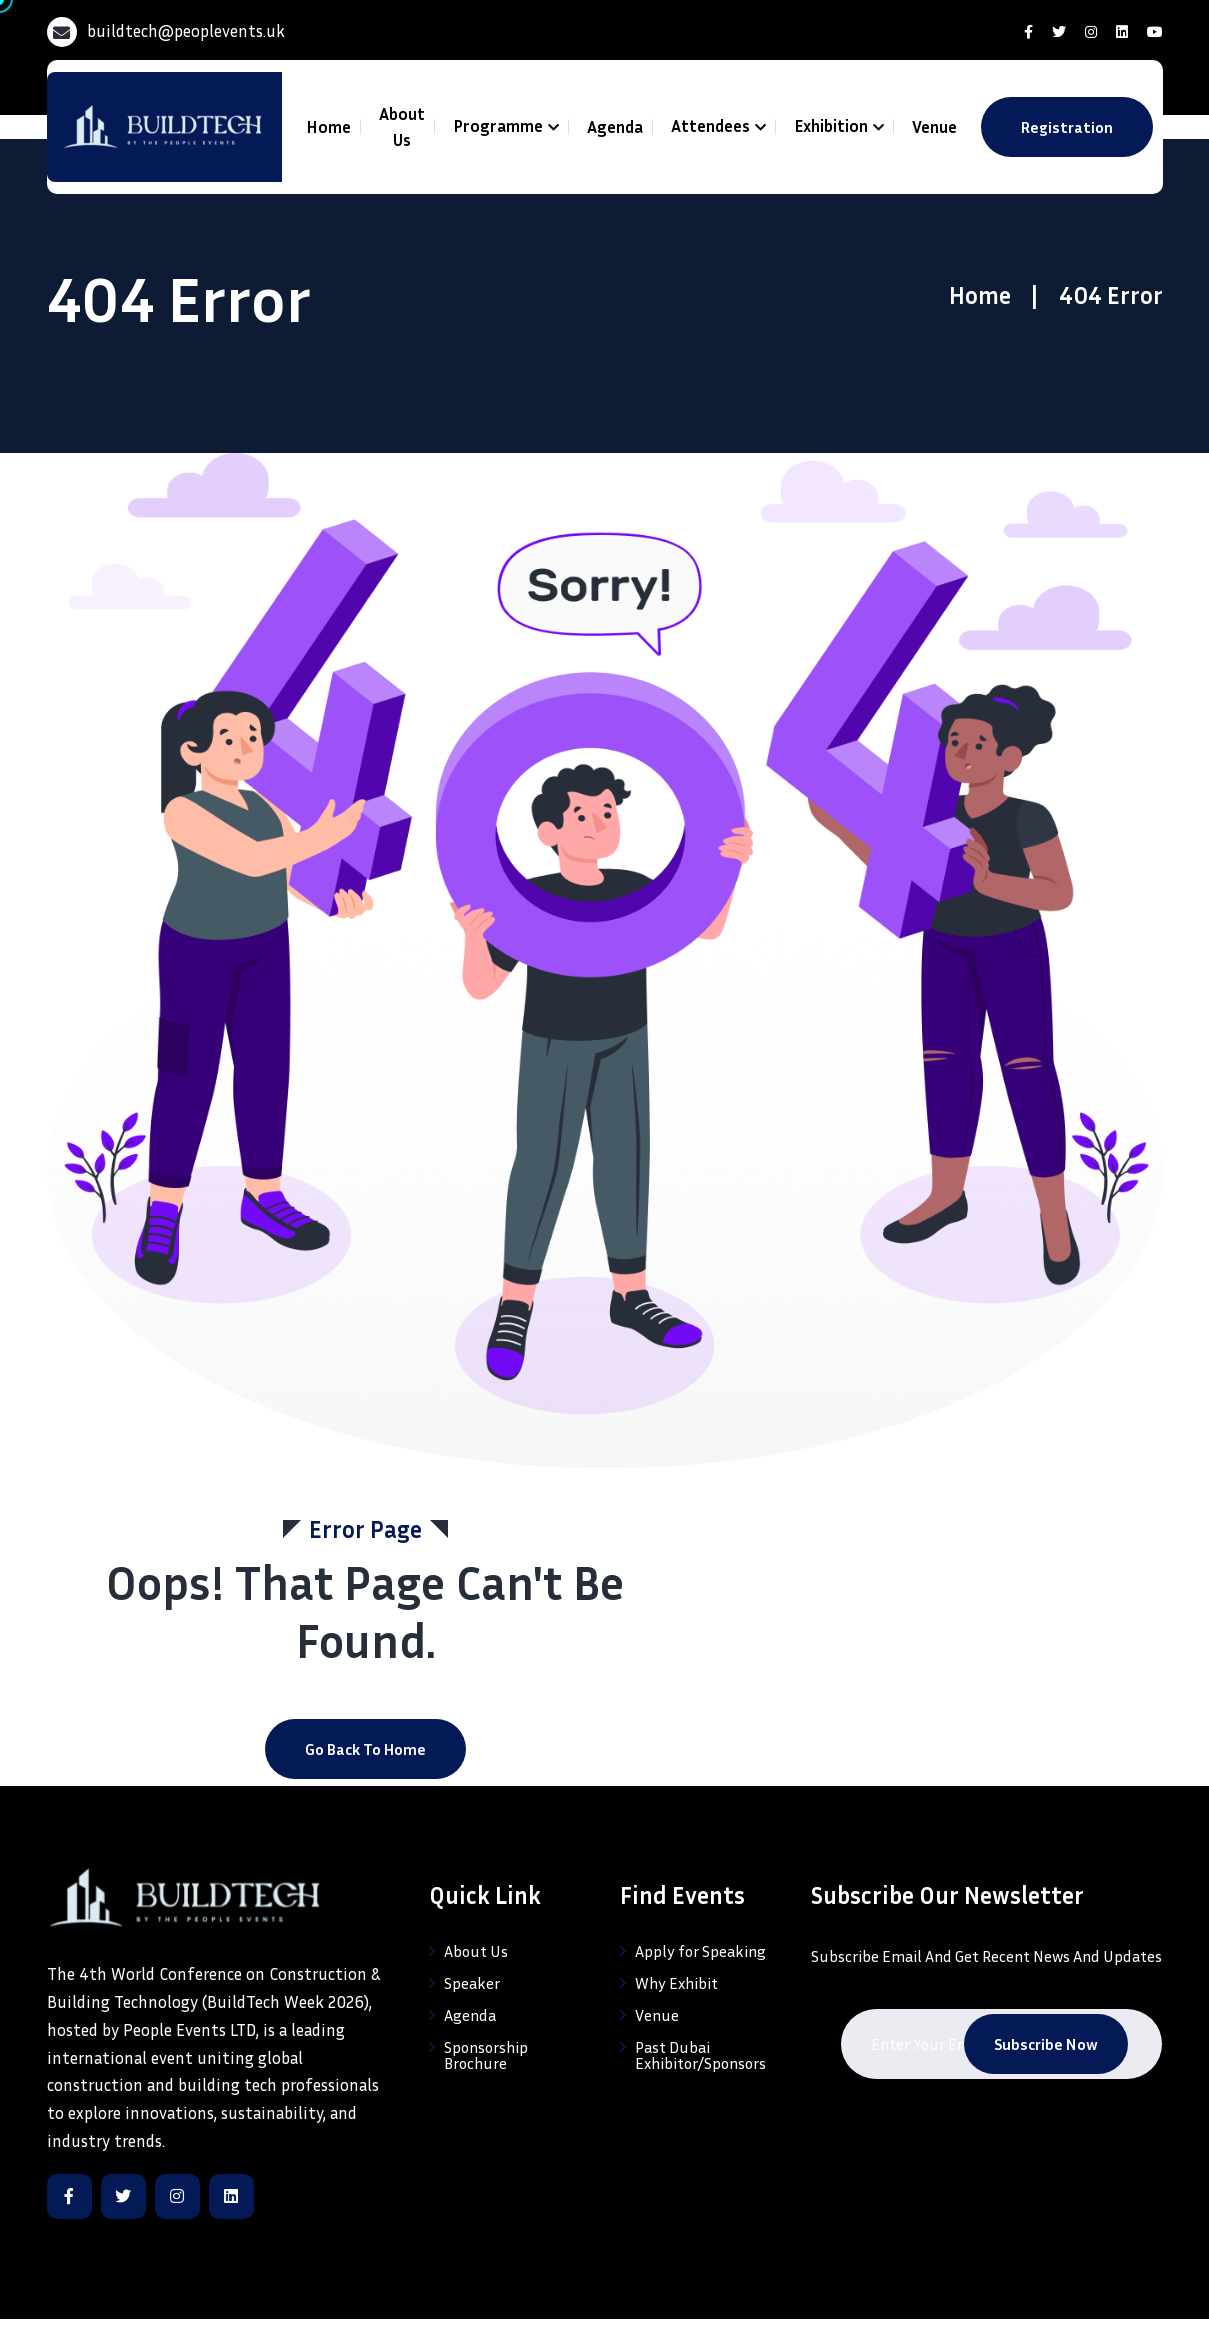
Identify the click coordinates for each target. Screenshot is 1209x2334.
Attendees (710, 125)
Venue (934, 126)
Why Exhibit (676, 1983)
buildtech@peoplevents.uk (186, 30)
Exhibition (831, 125)
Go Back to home (365, 1749)
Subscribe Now (1046, 2044)
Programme (498, 125)
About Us (402, 126)
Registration (1067, 127)
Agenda (615, 126)
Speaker (472, 1983)
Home (328, 126)
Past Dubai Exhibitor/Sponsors (700, 2055)
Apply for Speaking (700, 1951)
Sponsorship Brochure (486, 2055)
